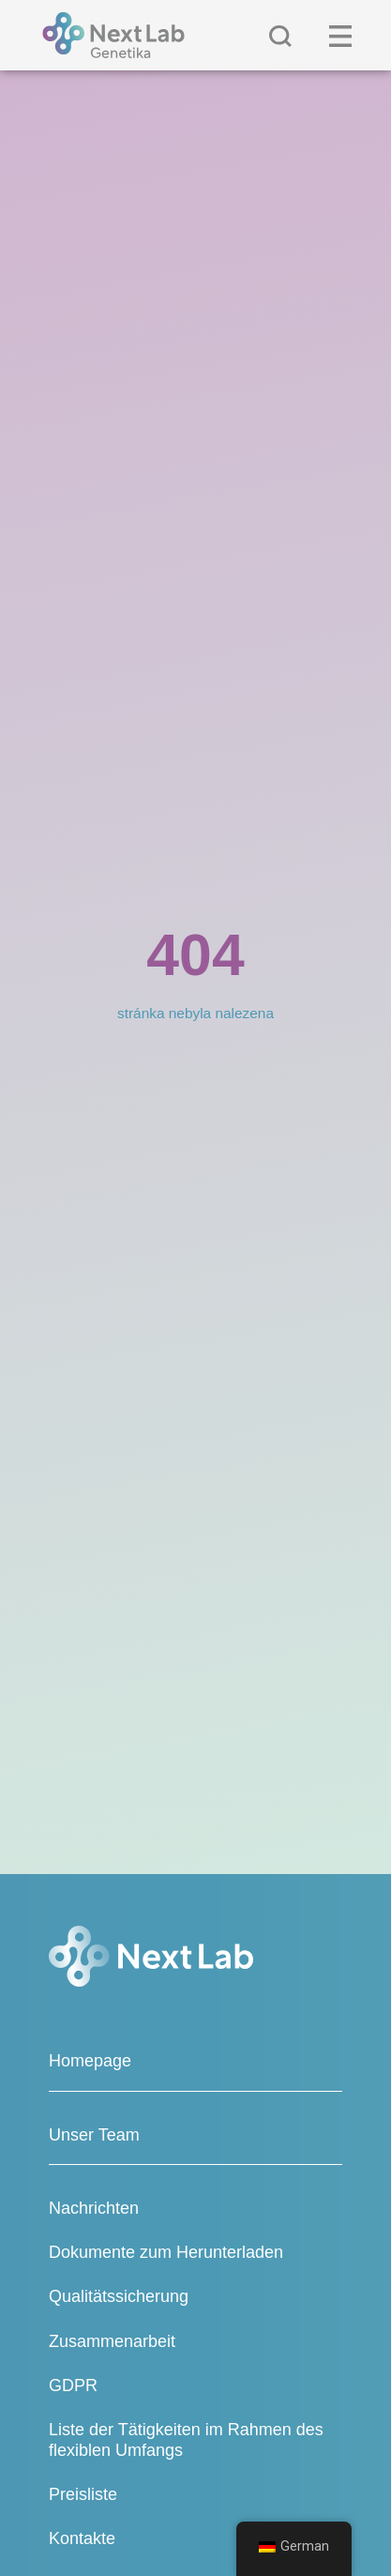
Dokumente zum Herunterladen (166, 2252)
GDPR (73, 2385)
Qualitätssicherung (118, 2296)
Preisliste (83, 2494)
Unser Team (94, 2135)
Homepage (90, 2060)
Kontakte (82, 2538)
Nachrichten (94, 2208)
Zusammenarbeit (112, 2341)
